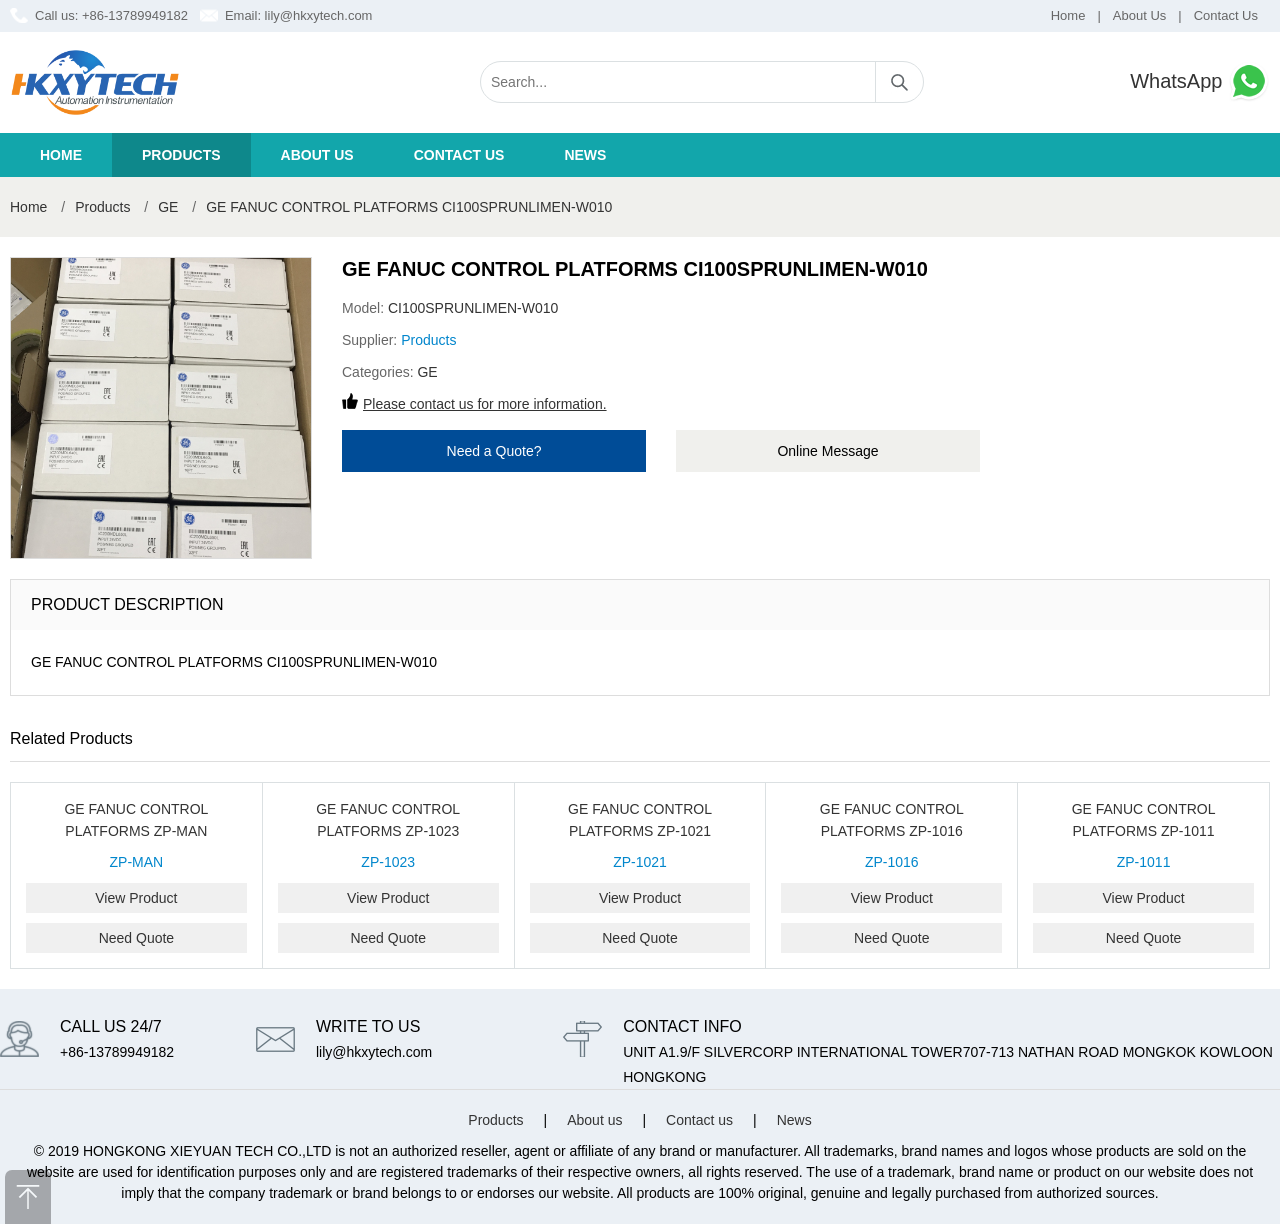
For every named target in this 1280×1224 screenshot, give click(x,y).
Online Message (827, 451)
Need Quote (137, 938)
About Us (1139, 15)
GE (168, 207)
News (585, 155)
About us (317, 155)
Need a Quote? (494, 451)
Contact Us (1226, 15)
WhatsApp (1200, 81)
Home (1068, 15)
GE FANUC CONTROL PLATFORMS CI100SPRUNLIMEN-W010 (409, 207)
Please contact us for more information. (485, 404)
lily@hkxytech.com (319, 15)
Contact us (459, 155)
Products (181, 155)
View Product (136, 898)
